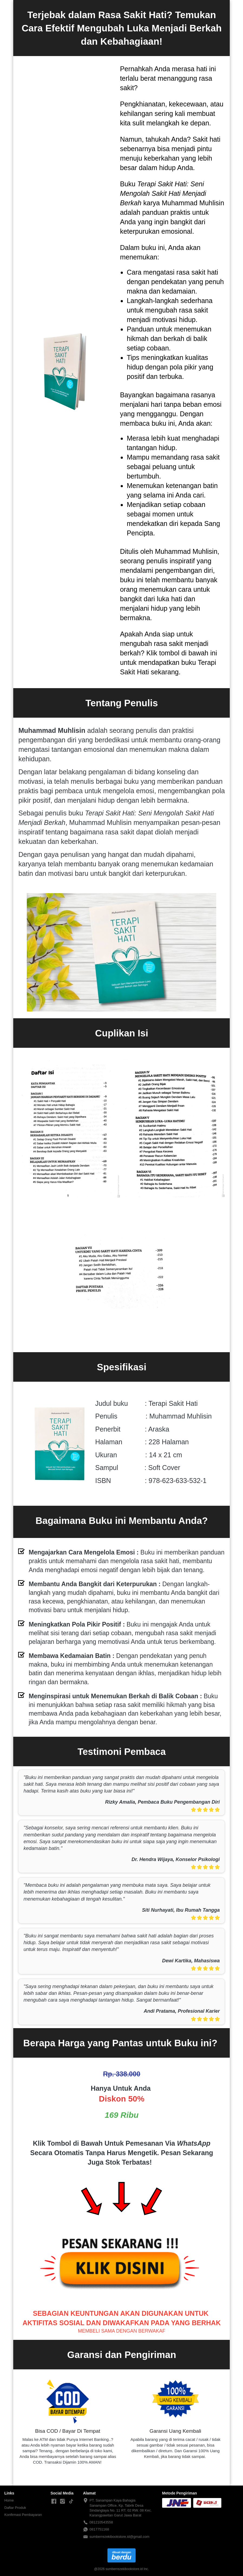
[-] (54, 2501)
